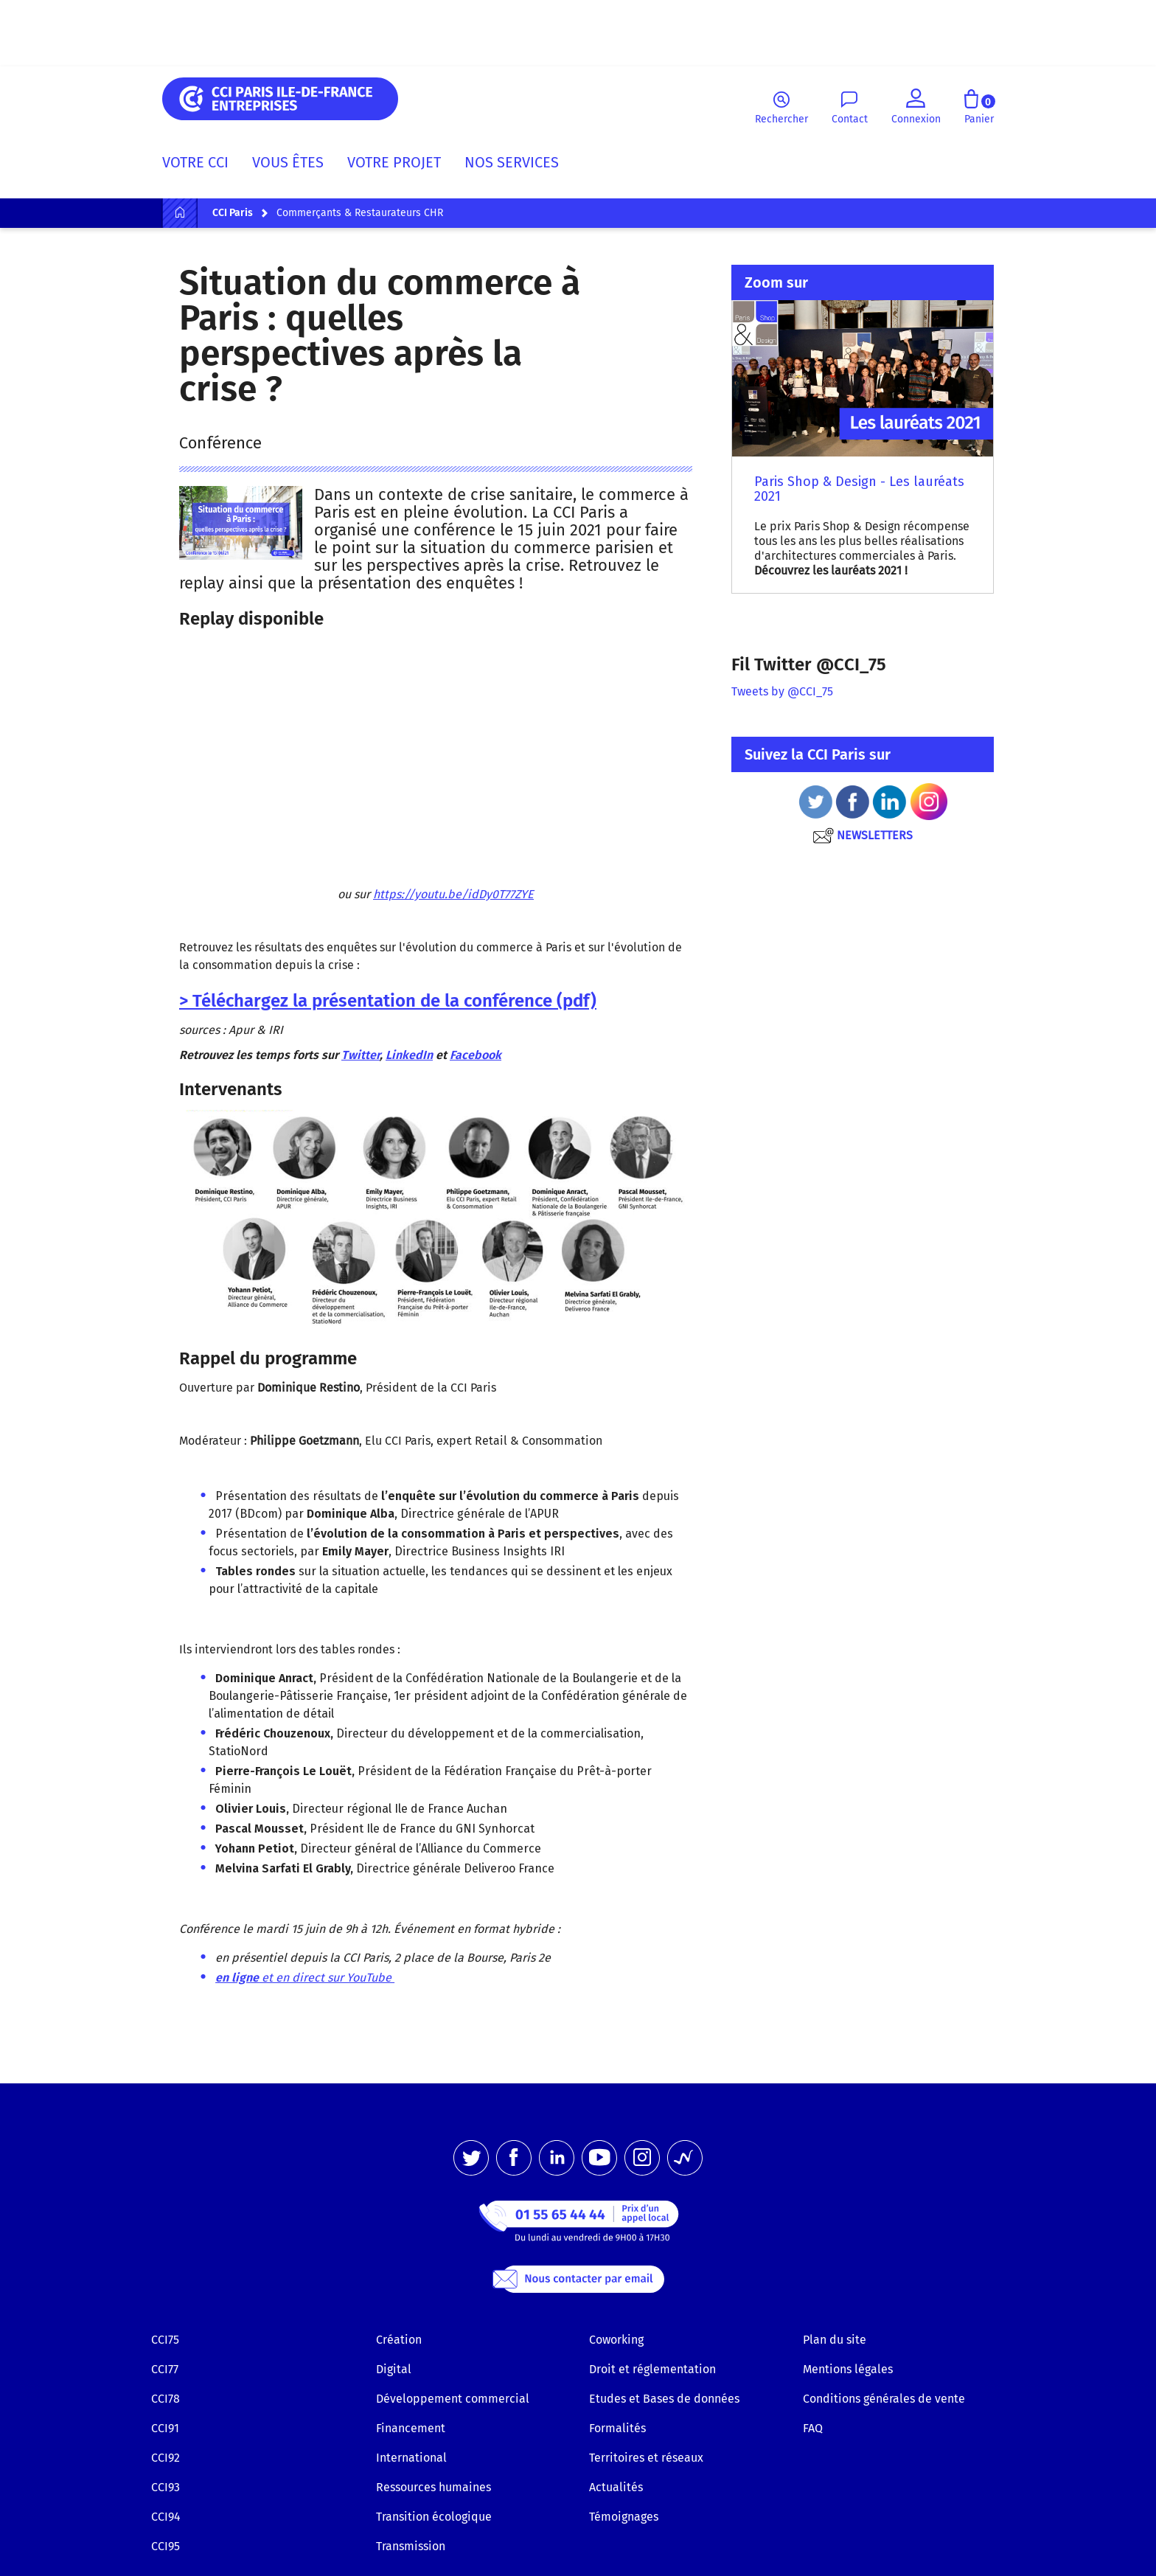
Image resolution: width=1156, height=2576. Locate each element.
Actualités (616, 2487)
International (411, 2458)
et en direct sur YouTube (304, 1978)
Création (399, 2340)
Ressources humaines (433, 2487)
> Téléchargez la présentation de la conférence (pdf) (387, 1000)
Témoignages (623, 2517)
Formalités (617, 2428)
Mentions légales (848, 2369)
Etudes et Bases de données (664, 2399)
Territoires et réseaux (646, 2458)
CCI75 (165, 2340)
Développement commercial (452, 2399)
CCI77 (164, 2369)
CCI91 (165, 2428)
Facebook (475, 1055)
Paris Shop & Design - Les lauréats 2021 (859, 488)
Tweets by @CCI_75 (782, 691)
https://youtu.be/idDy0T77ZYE (453, 894)
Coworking (616, 2340)
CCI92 (165, 2458)
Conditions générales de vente (884, 2399)
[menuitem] (201, 165)
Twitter (360, 1055)
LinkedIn (409, 1055)
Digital (393, 2369)
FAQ (813, 2428)
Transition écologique (434, 2517)
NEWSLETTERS (862, 835)
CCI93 (165, 2487)
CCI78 (165, 2399)
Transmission (410, 2546)
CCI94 (166, 2517)
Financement (410, 2428)
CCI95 (165, 2546)
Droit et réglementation (652, 2369)
